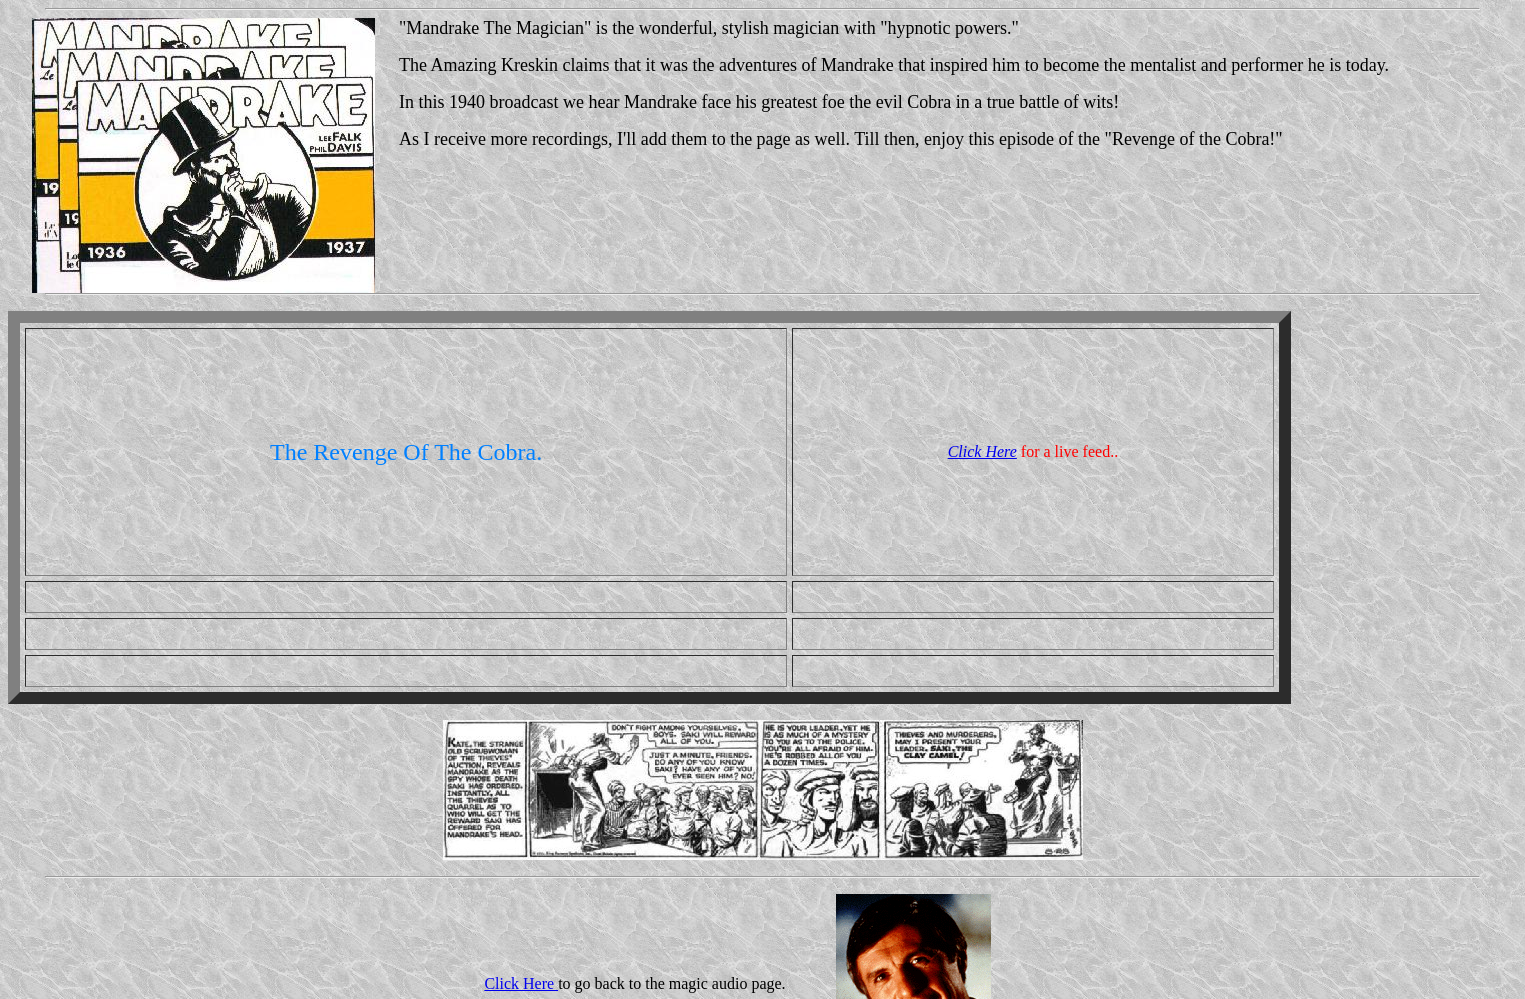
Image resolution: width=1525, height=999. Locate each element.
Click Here (982, 451)
